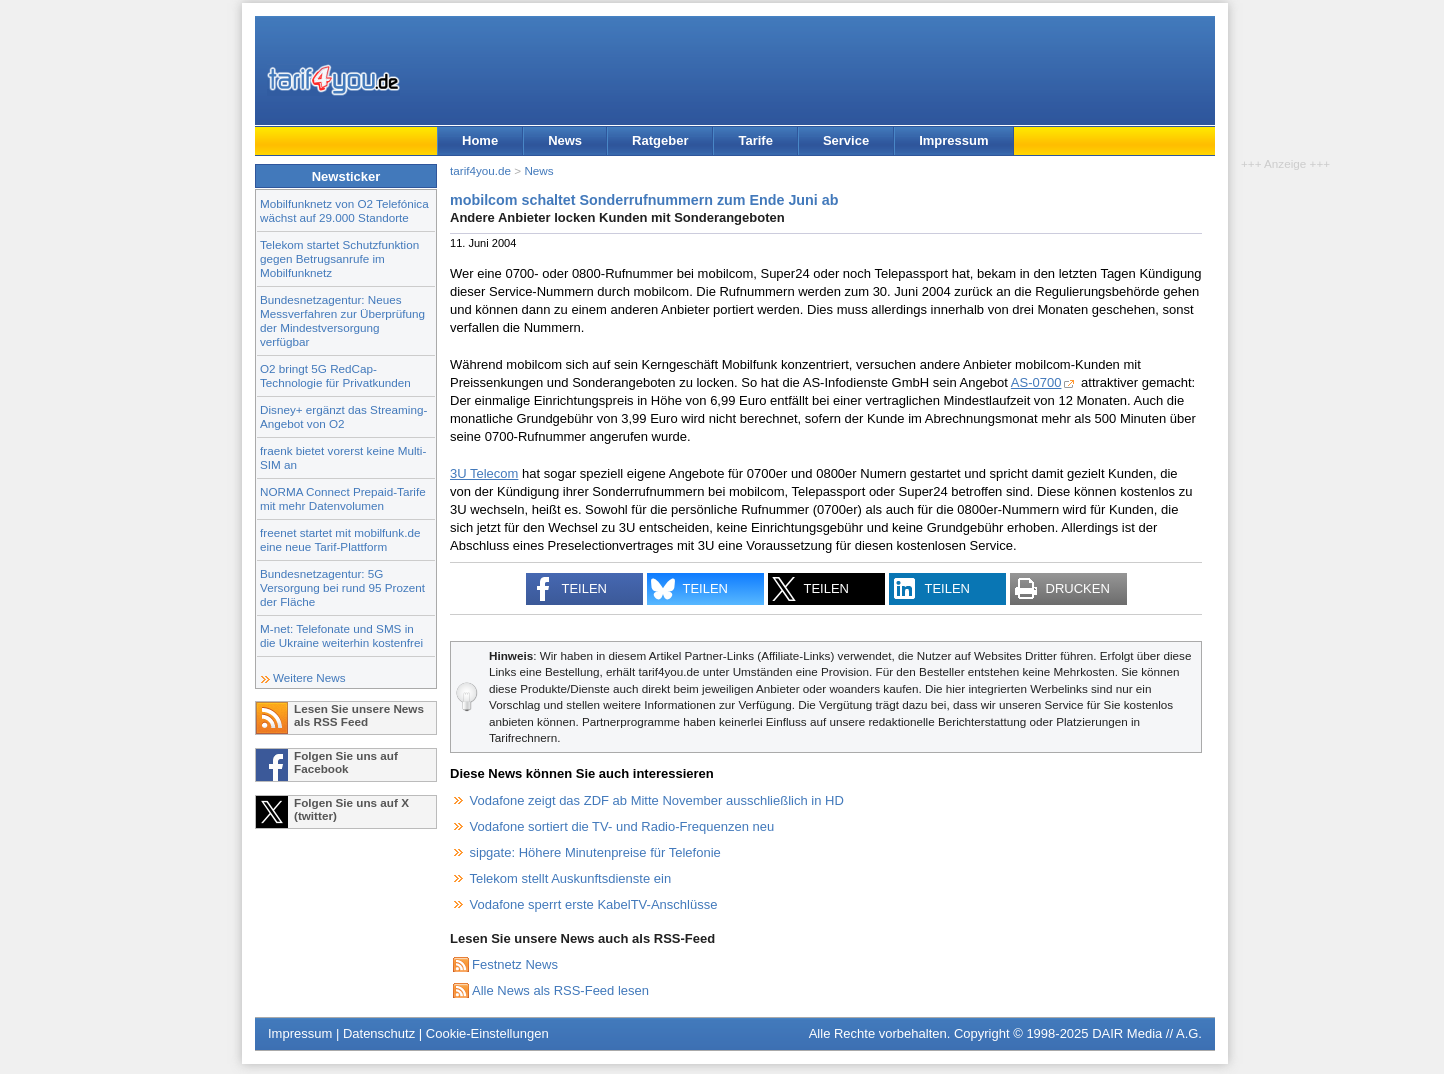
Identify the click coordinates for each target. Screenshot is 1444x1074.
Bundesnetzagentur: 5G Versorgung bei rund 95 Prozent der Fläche (342, 587)
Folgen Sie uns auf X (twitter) (351, 809)
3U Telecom (484, 473)
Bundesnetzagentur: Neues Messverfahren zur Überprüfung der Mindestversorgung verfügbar (342, 320)
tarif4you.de (480, 170)
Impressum (953, 140)
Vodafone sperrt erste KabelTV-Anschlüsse (594, 904)
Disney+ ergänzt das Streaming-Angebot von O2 (343, 416)
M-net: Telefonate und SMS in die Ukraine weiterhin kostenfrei (341, 635)
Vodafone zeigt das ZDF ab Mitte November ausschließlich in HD (657, 800)
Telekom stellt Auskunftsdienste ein (571, 878)
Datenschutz (379, 1033)
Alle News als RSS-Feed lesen (560, 990)
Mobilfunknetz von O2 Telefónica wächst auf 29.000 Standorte (344, 210)
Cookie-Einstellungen (487, 1033)
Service (846, 140)
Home (480, 140)
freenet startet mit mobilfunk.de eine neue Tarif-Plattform (340, 539)
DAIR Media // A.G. (1147, 1033)
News (565, 140)
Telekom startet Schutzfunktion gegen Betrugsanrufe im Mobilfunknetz (339, 258)
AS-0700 (1036, 382)
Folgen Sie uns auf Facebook (346, 762)
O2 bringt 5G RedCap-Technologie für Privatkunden (335, 375)
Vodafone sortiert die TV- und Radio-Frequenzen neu (622, 826)
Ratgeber (660, 140)
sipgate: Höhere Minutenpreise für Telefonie (595, 852)
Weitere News (309, 677)
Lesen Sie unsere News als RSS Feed (359, 715)
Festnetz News (515, 964)
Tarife (755, 140)
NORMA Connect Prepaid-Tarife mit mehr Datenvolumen (343, 498)
